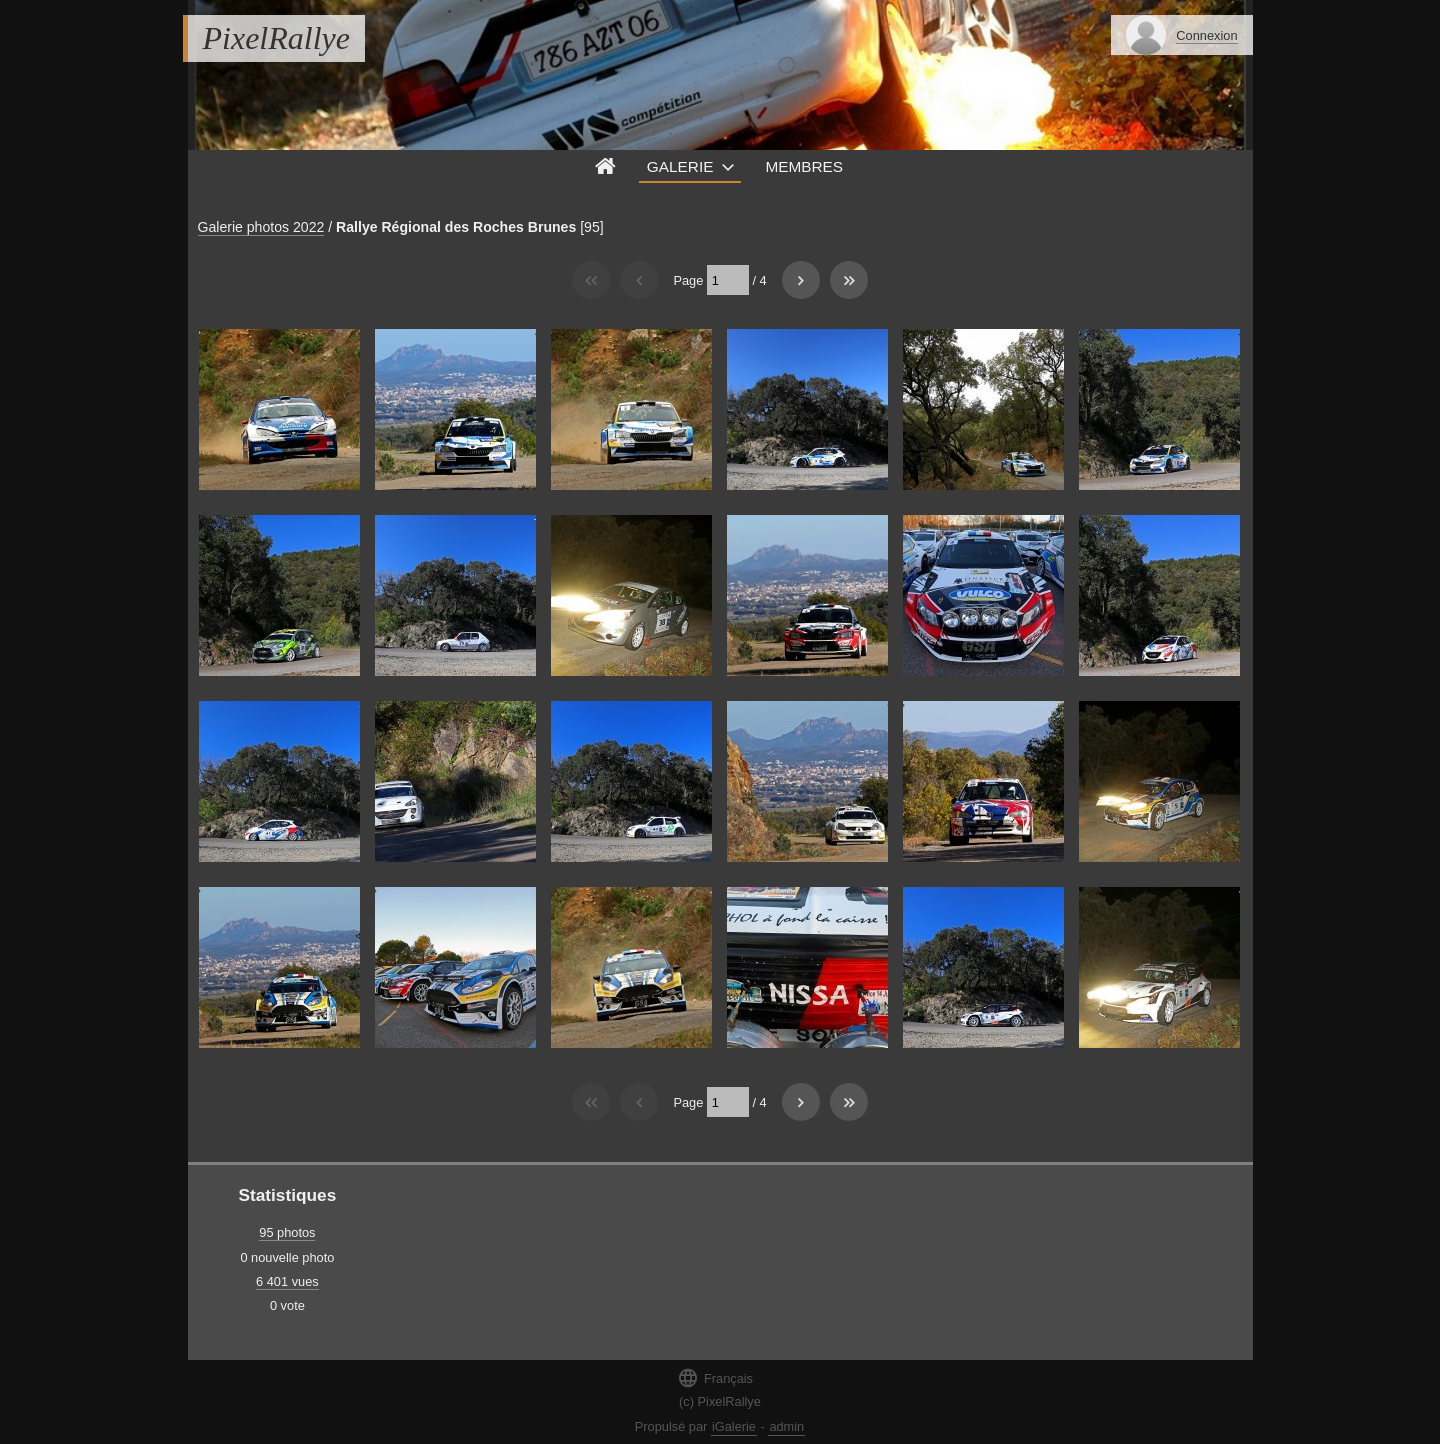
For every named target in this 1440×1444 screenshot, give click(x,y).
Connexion (1206, 35)
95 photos (287, 1232)
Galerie (680, 166)
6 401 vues (287, 1281)
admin (786, 1426)
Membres (804, 166)
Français (715, 1377)
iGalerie (734, 1426)
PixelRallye (276, 38)
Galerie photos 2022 (261, 227)
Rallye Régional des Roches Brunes (456, 227)
